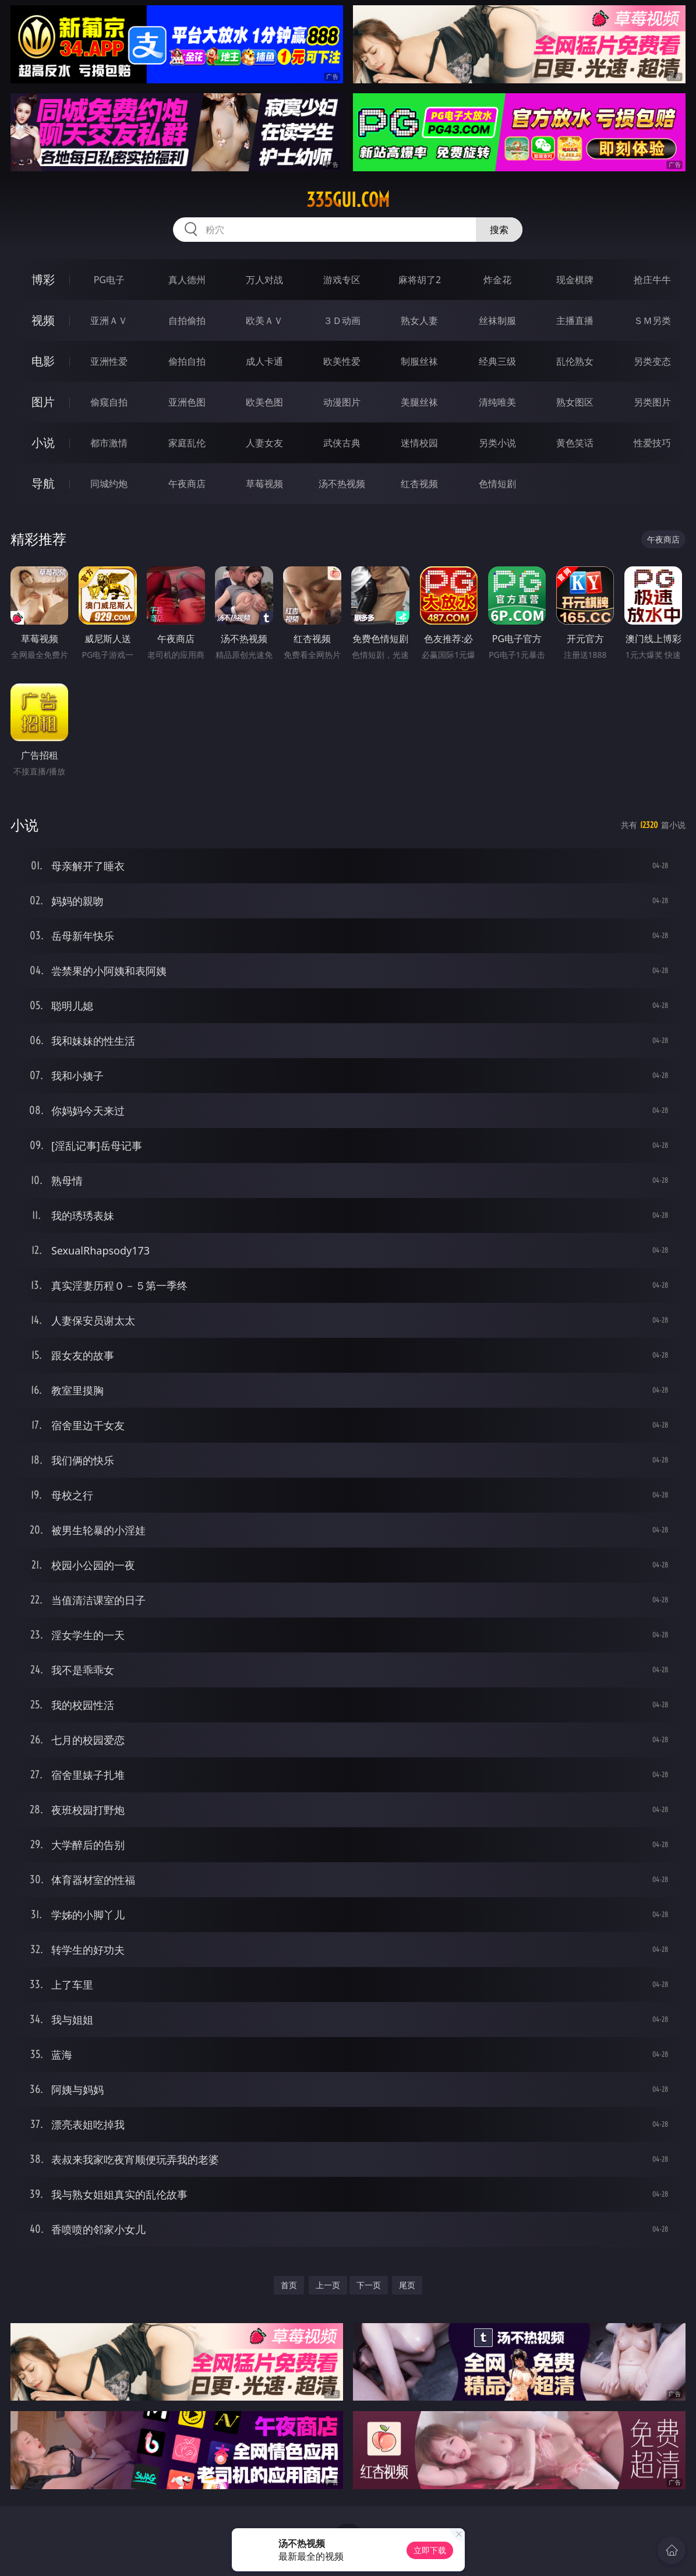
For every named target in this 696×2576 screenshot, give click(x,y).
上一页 (328, 2284)
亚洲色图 (187, 402)
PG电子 (109, 279)
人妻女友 (264, 442)
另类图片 (652, 402)
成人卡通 (264, 361)
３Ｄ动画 (342, 320)
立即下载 (430, 2550)
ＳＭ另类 (652, 320)
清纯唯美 (497, 402)
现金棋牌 (574, 279)
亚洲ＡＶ (109, 320)
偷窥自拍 (109, 402)
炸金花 (497, 279)
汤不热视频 (342, 483)
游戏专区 (342, 279)
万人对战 (264, 279)
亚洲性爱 (109, 361)
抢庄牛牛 (652, 279)
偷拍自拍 (187, 361)
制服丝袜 (419, 361)
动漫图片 (342, 402)
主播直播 (574, 320)
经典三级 (497, 361)
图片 (43, 402)
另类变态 (652, 361)
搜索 (499, 229)
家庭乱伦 (187, 442)
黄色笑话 (574, 442)
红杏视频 (419, 483)
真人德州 (187, 279)
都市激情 (109, 442)
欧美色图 (264, 402)
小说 (43, 442)
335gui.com (348, 200)
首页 (289, 2284)
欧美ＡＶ (264, 320)
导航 (43, 483)
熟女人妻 (419, 320)
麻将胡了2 (419, 279)
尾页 (407, 2284)
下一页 (368, 2284)
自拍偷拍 (187, 320)
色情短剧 (497, 483)
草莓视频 (264, 483)
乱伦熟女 (574, 361)
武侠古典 (342, 442)
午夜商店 (187, 483)
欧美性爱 (342, 361)
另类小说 (497, 442)
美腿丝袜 (419, 402)
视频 (43, 320)
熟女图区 (574, 402)
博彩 (43, 279)
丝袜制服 (497, 320)
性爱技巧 (652, 442)
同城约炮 (109, 483)
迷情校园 (419, 442)
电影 (43, 361)
